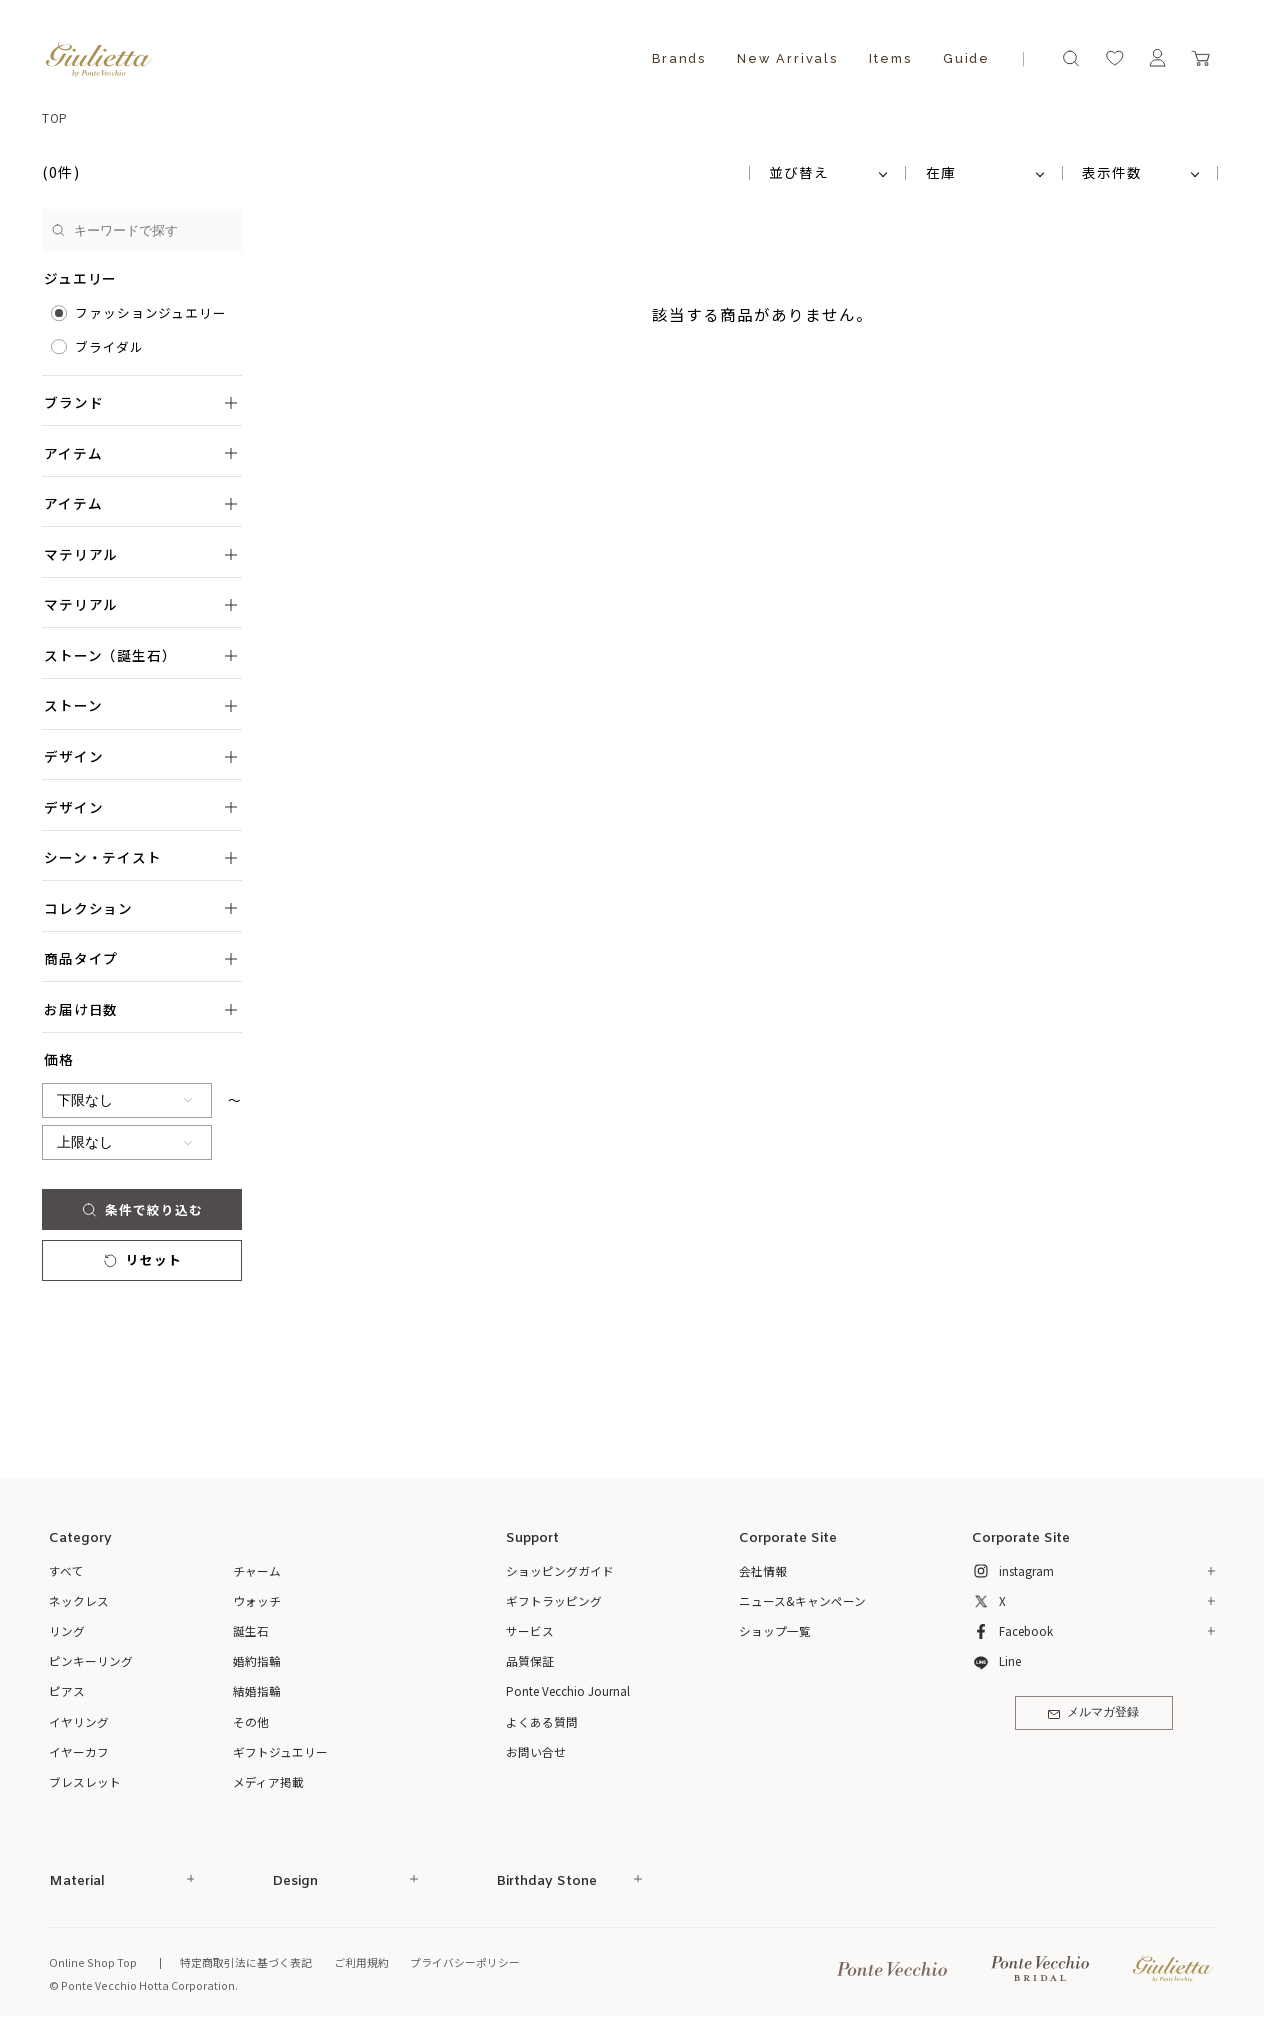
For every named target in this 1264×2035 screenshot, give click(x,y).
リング (67, 1630)
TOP (55, 117)
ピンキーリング (91, 1660)
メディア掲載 (268, 1781)
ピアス (67, 1690)
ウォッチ (257, 1600)
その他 (251, 1721)
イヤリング (79, 1721)
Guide (966, 58)
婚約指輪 (257, 1660)
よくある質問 (542, 1721)
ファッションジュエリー (151, 312)
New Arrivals (787, 58)
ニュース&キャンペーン (802, 1600)
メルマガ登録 (1093, 1713)
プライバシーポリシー (465, 1962)
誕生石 (251, 1630)
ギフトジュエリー (280, 1751)
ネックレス (79, 1600)
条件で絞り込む (142, 1209)
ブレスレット (85, 1781)
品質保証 (530, 1660)
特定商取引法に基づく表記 (246, 1962)
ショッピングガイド (560, 1570)
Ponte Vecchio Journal (568, 1690)
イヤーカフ (79, 1751)
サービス (530, 1630)
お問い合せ (536, 1751)
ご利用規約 (361, 1962)
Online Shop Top (93, 1962)
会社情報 (763, 1570)
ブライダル (109, 346)
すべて (66, 1570)
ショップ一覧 (775, 1630)
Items (890, 58)
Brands (679, 58)
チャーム (257, 1570)
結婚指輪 (257, 1690)
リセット (142, 1259)
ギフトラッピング (554, 1600)
